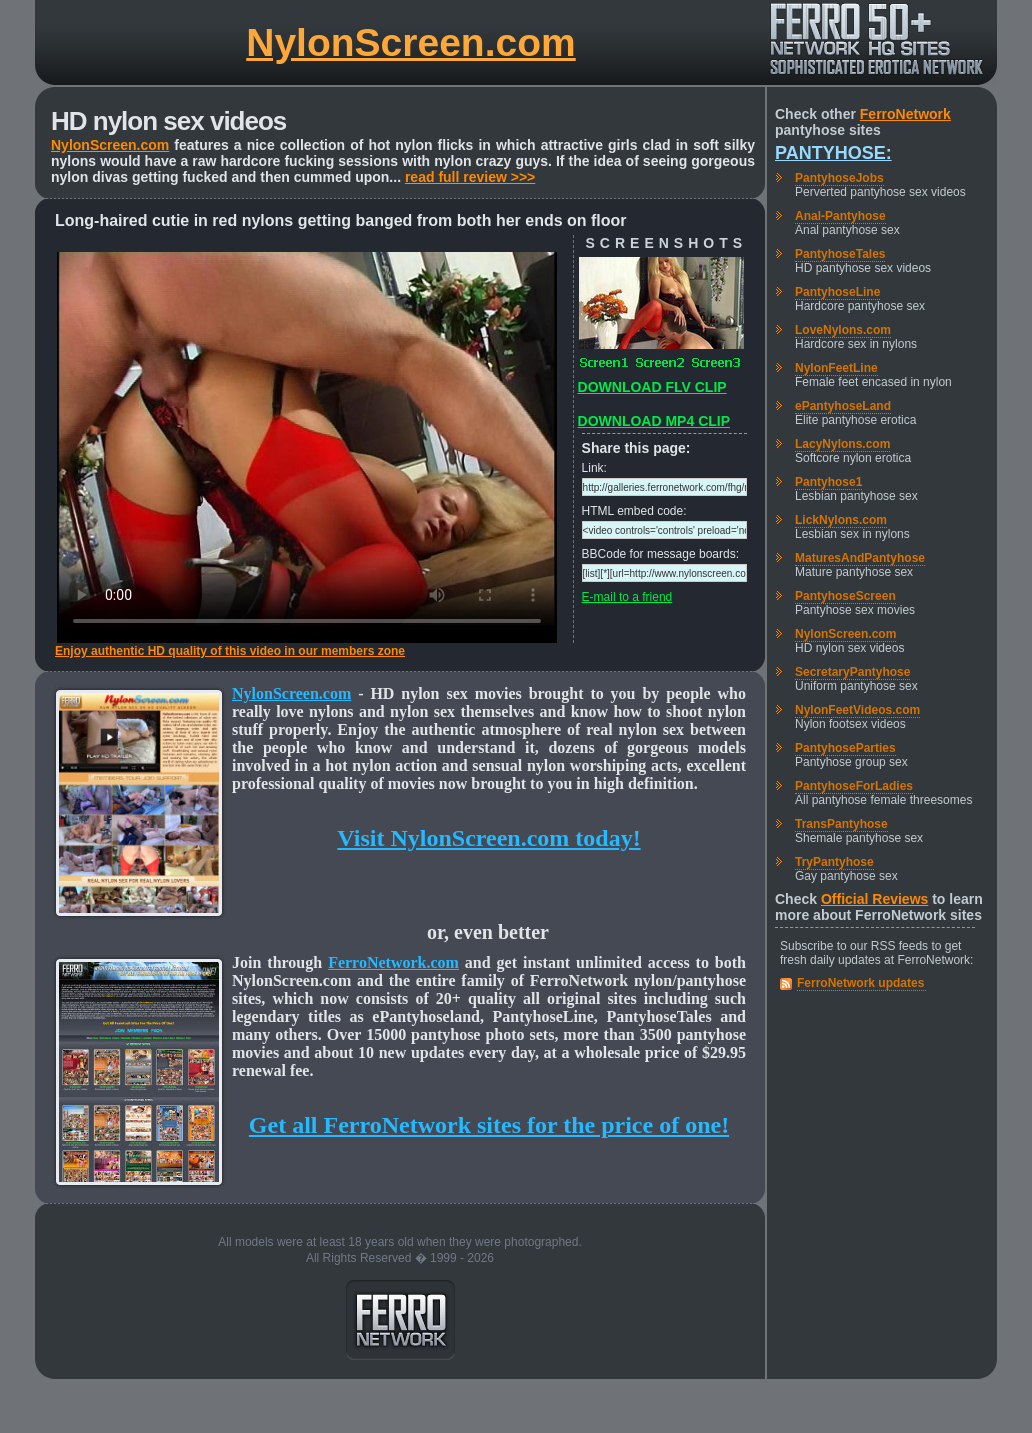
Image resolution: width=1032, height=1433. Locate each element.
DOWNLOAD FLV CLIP (652, 387)
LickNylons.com (841, 520)
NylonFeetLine (836, 368)
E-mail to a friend (627, 597)
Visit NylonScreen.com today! (488, 838)
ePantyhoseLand (843, 406)
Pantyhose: (833, 153)
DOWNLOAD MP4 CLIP (654, 421)
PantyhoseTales (840, 254)
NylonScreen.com (410, 42)
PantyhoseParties (845, 748)
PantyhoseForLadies (854, 786)
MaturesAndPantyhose (860, 558)
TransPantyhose (841, 824)
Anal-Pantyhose (840, 216)
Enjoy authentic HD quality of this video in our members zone (230, 651)
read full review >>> (470, 177)
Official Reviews (874, 899)
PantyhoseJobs (839, 178)
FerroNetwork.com (393, 962)
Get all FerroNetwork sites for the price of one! (489, 1125)
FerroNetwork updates (860, 983)
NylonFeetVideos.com (857, 710)
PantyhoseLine (837, 292)
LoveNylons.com (843, 330)
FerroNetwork (905, 114)
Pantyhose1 (828, 482)
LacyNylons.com (842, 444)
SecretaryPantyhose (852, 672)
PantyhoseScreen (845, 596)
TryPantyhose (834, 862)
